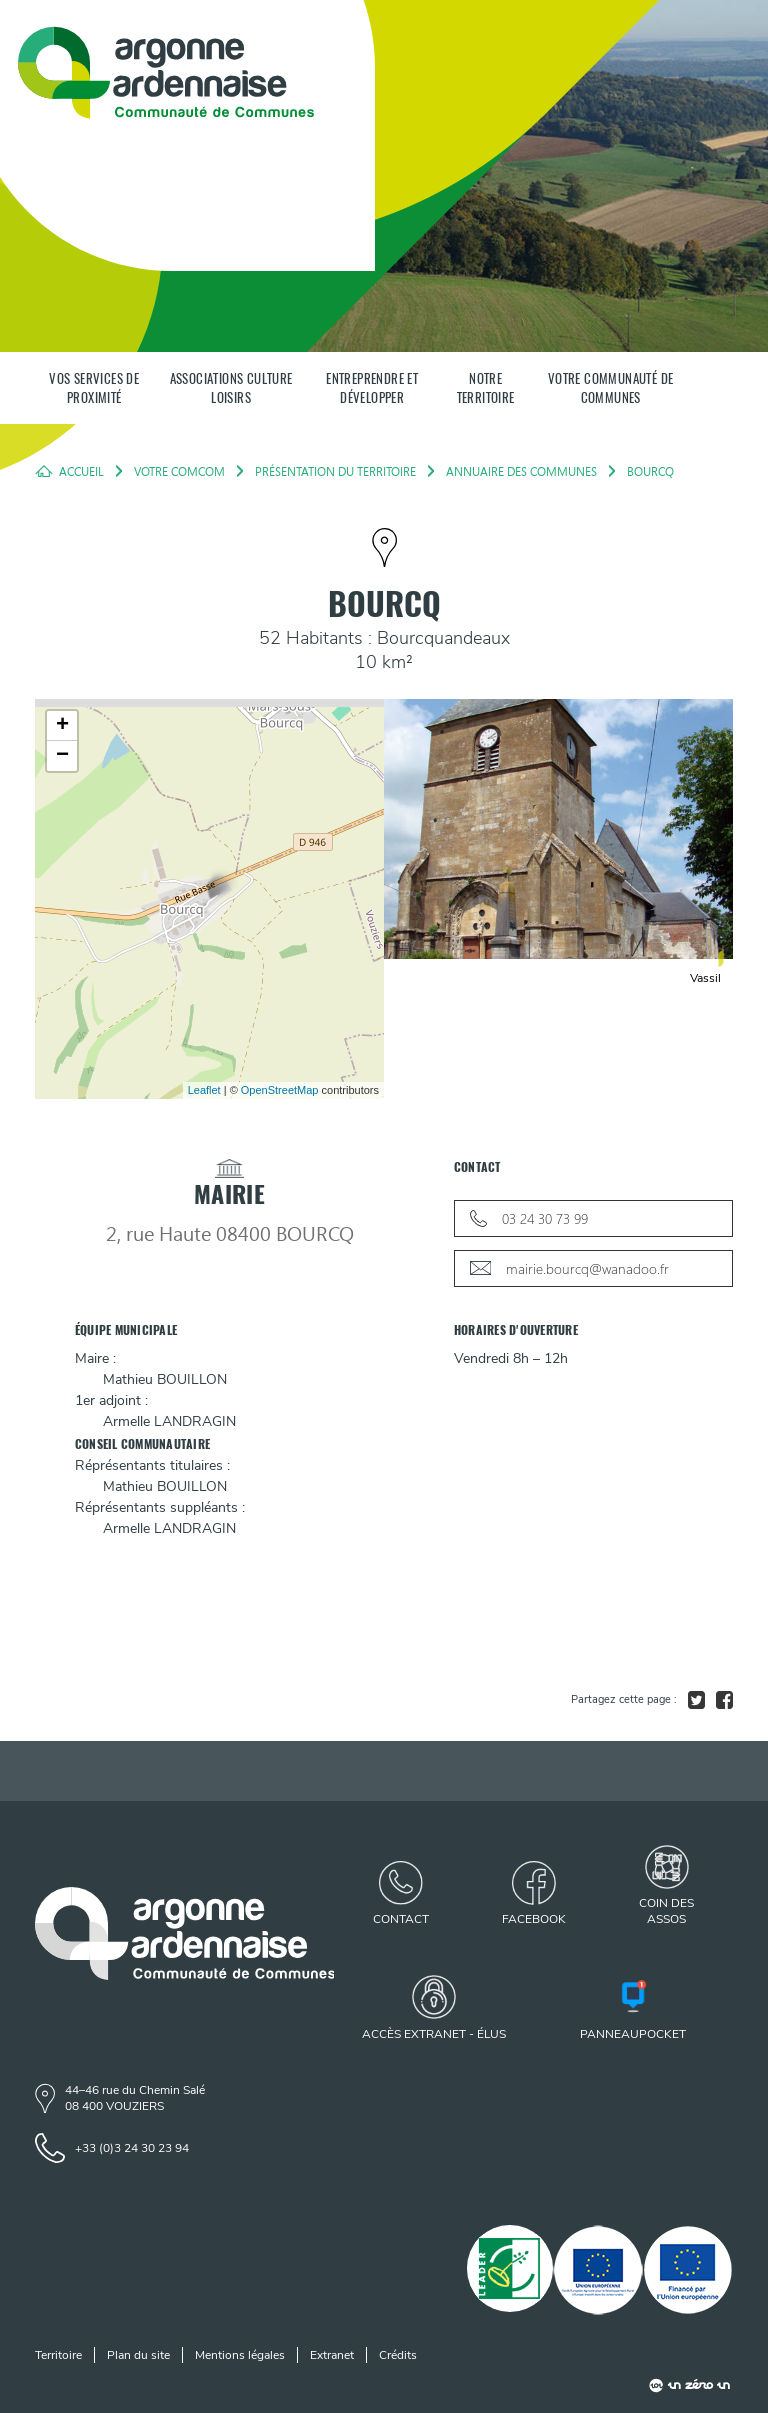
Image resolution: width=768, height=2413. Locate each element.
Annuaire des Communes (521, 471)
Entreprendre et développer (372, 388)
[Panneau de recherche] (714, 387)
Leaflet (204, 1090)
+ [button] (62, 726)
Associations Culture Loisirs (231, 388)
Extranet (332, 2355)
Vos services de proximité (94, 388)
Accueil (81, 471)
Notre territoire (486, 388)
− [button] (62, 756)
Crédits (398, 2355)
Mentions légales (240, 2355)
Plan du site (138, 2355)
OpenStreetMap (280, 1090)
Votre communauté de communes (611, 388)
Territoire (58, 2355)
